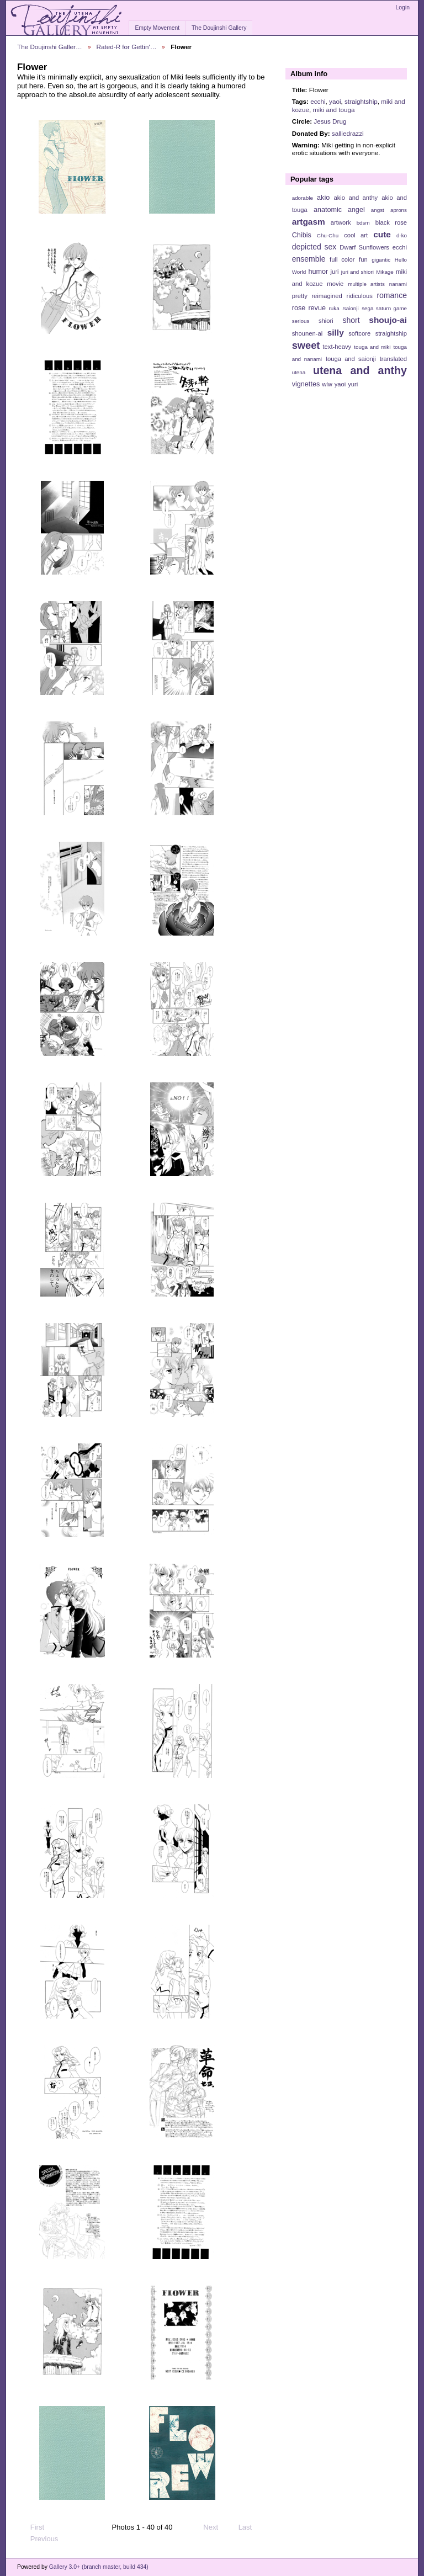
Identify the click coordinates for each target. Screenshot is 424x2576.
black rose (391, 222)
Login (403, 7)
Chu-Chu (327, 235)
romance (392, 295)
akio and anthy (355, 197)
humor (318, 271)
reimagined (326, 296)
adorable (302, 198)
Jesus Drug (330, 121)
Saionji (350, 308)
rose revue (309, 308)
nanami (398, 284)
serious (301, 321)
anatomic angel (339, 210)
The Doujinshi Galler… (49, 46)
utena (299, 372)
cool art (356, 235)
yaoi (335, 101)
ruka (334, 308)
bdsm (363, 223)
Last (250, 2527)
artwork (341, 222)
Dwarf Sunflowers (364, 247)
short (350, 320)
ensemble (309, 258)
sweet (306, 345)
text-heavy (336, 346)
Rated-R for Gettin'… (127, 46)
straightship (361, 101)
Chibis (301, 235)
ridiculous (359, 296)
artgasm (308, 221)
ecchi (317, 101)
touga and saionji (351, 358)
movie (335, 283)
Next (215, 2527)
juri (335, 271)
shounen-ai (307, 333)
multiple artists (366, 284)
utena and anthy (360, 370)
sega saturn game (384, 308)
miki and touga (333, 109)
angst (377, 210)
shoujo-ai (388, 320)
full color (342, 259)
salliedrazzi (348, 133)
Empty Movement (157, 28)
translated (393, 358)
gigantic (381, 260)
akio (323, 197)
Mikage (385, 272)
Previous (39, 2539)
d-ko (401, 235)
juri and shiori (357, 272)
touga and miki (372, 347)
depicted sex (314, 246)
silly (335, 332)
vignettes (306, 384)
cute (382, 234)
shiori (326, 320)
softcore (359, 333)
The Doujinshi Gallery (219, 28)
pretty (300, 296)
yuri (353, 384)
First (32, 2527)
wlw (327, 384)
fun (363, 259)
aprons (398, 210)
